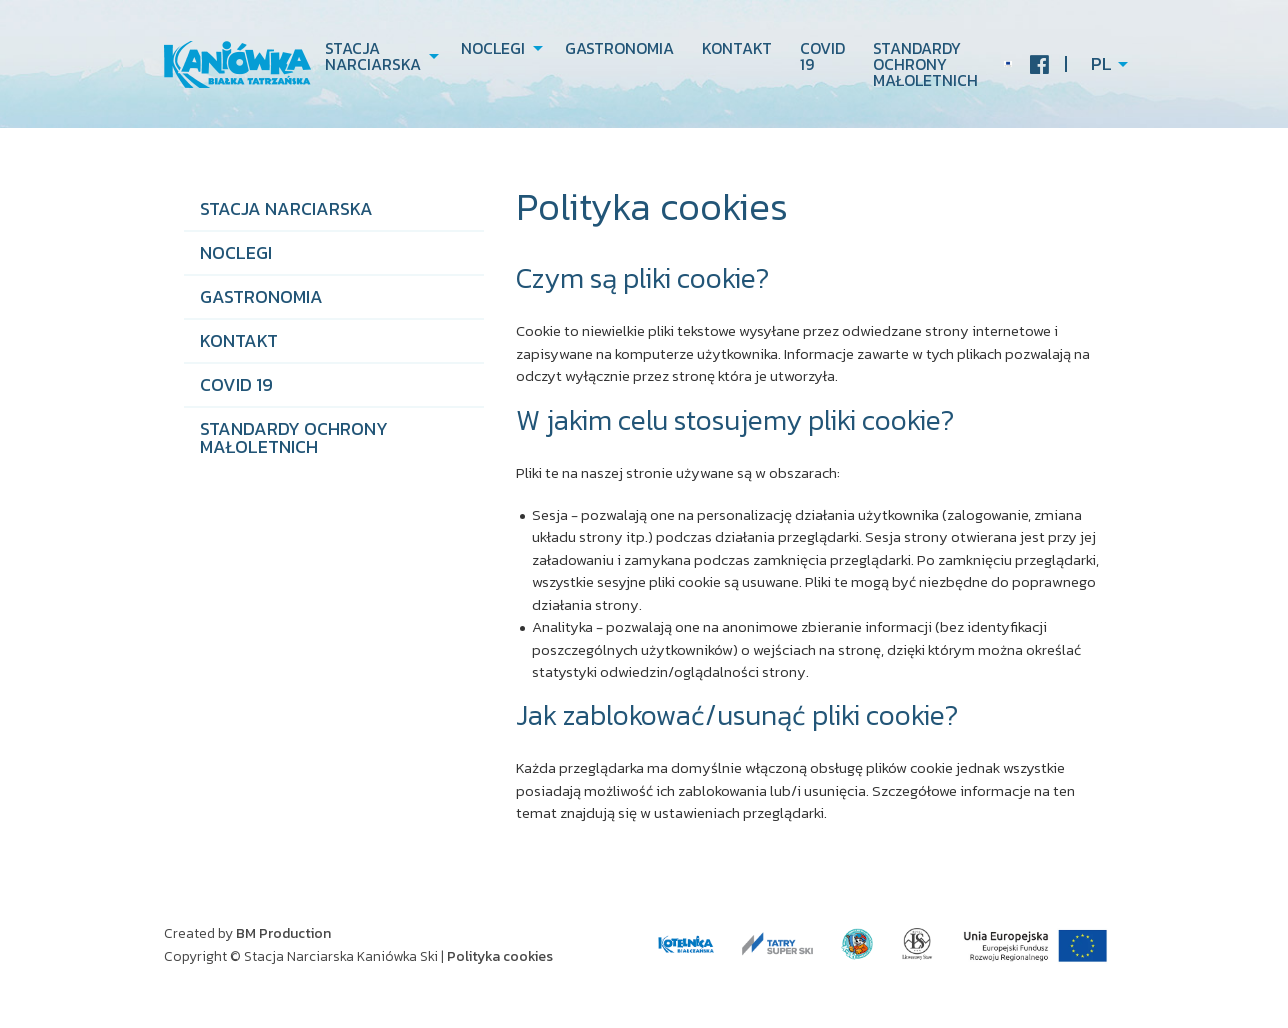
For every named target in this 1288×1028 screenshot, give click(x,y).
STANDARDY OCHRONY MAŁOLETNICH (925, 64)
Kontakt (737, 48)
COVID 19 (822, 56)
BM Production (283, 933)
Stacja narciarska (373, 56)
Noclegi (493, 48)
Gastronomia (619, 48)
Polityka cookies (500, 956)
